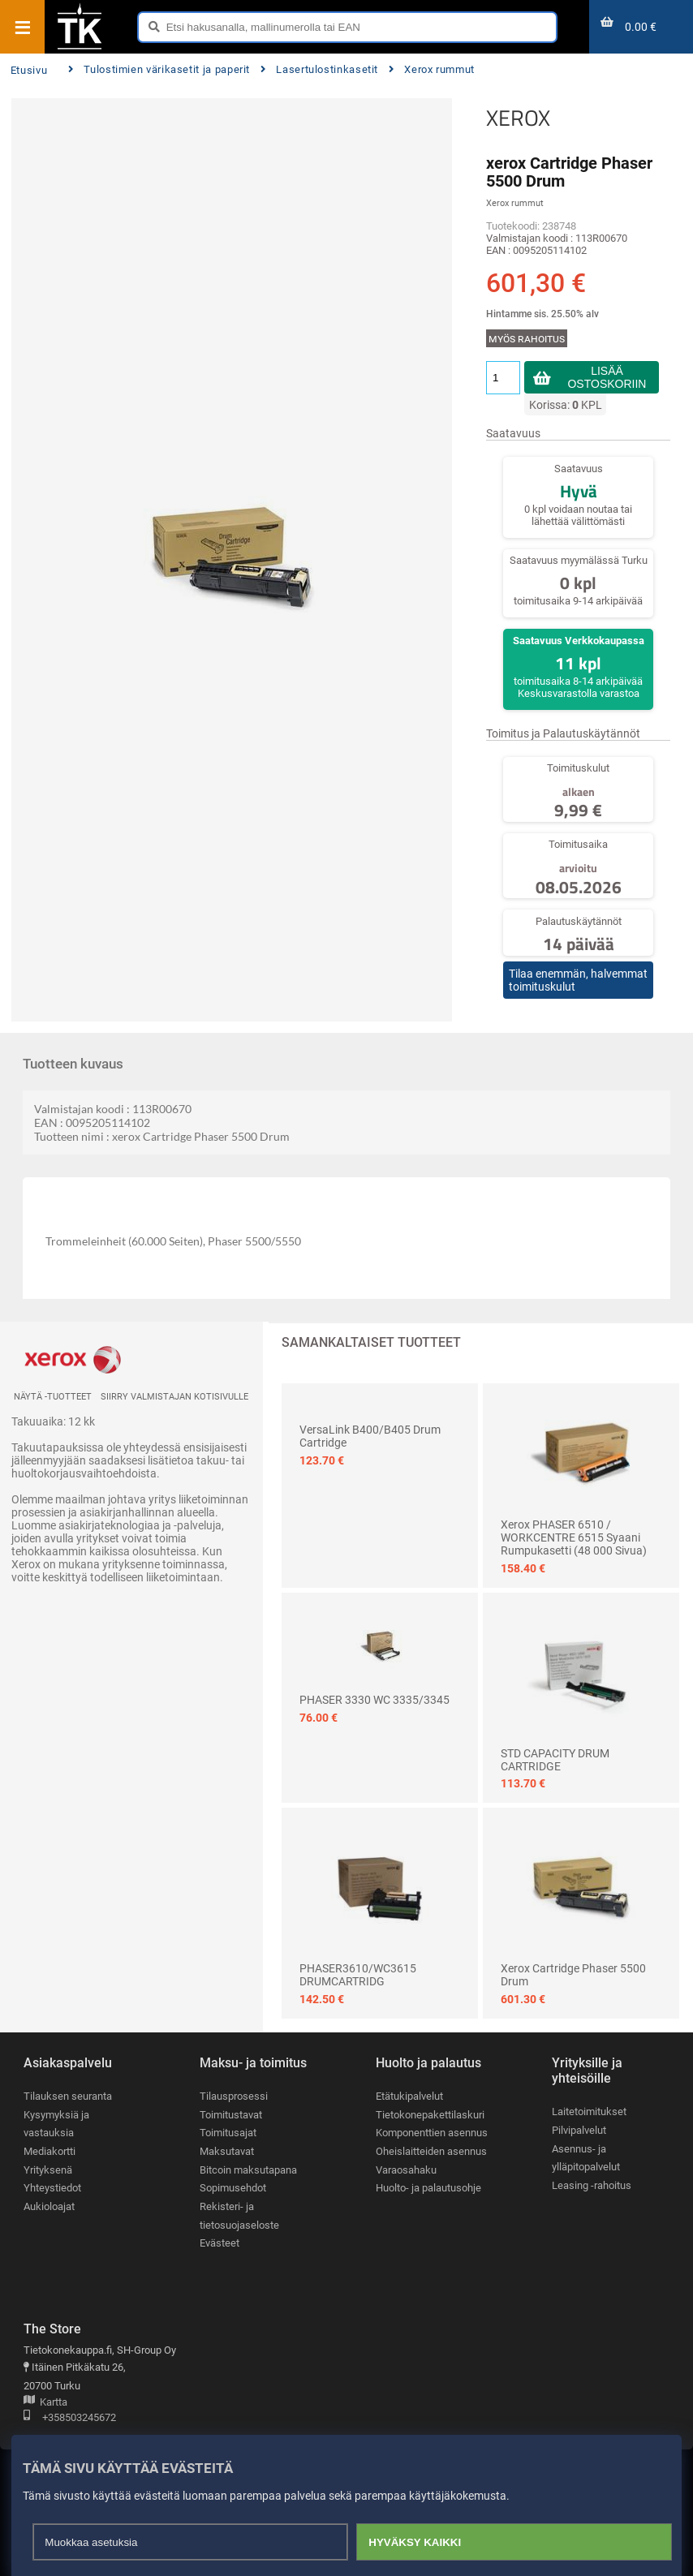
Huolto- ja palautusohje (428, 2188)
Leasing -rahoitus (591, 2185)
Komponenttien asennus (432, 2133)
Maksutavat (227, 2151)
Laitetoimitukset (589, 2111)
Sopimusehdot (233, 2188)
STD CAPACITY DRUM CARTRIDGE (555, 1760)
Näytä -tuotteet (53, 1396)
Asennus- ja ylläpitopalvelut (586, 2158)
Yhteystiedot (52, 2188)
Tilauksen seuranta (68, 2096)
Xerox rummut (432, 69)
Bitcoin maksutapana (248, 2170)
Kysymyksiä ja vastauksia (56, 2124)
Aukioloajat (49, 2206)
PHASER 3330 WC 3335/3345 (374, 1699)
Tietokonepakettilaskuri (430, 2115)
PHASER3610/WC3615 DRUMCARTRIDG (357, 1975)
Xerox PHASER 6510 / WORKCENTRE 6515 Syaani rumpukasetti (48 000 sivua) (574, 1537)
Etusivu (29, 70)
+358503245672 (70, 2418)
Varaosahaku (406, 2170)
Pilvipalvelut (579, 2130)
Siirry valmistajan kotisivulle (174, 1396)
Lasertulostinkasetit (319, 69)
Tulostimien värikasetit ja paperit (159, 69)
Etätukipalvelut (409, 2096)
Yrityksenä (48, 2170)
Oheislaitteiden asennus (431, 2151)
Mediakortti (49, 2151)
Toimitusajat (228, 2133)
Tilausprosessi (234, 2096)
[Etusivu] (79, 47)
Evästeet (219, 2243)
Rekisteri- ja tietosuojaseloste (239, 2215)
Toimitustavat (231, 2115)
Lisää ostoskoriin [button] (606, 377)
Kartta (45, 2402)
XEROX (518, 118)
